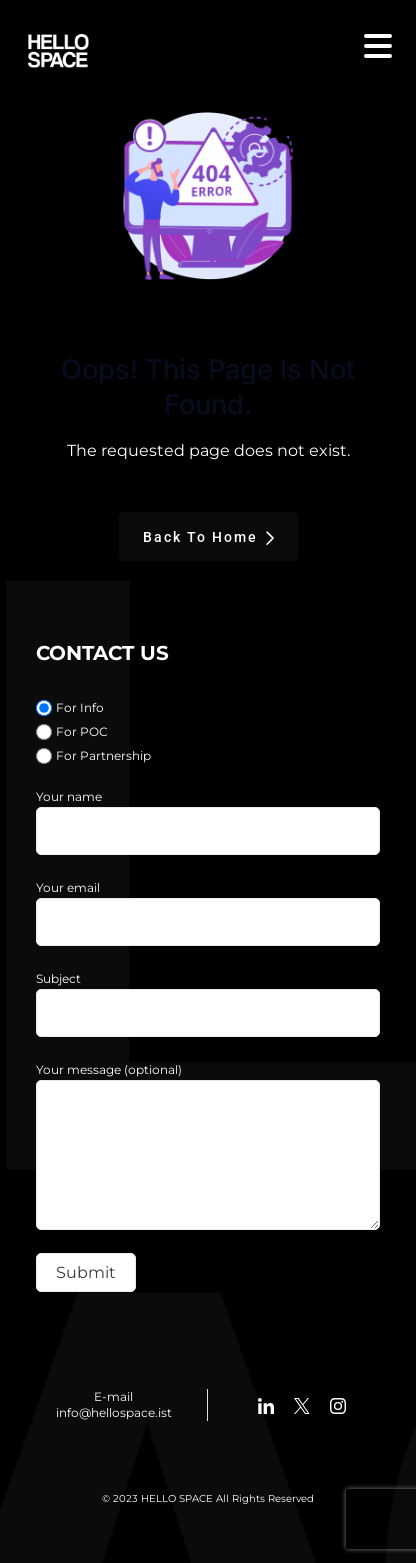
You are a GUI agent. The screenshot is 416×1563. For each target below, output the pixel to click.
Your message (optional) (109, 1069)
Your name (69, 796)
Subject (58, 978)
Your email (68, 887)
